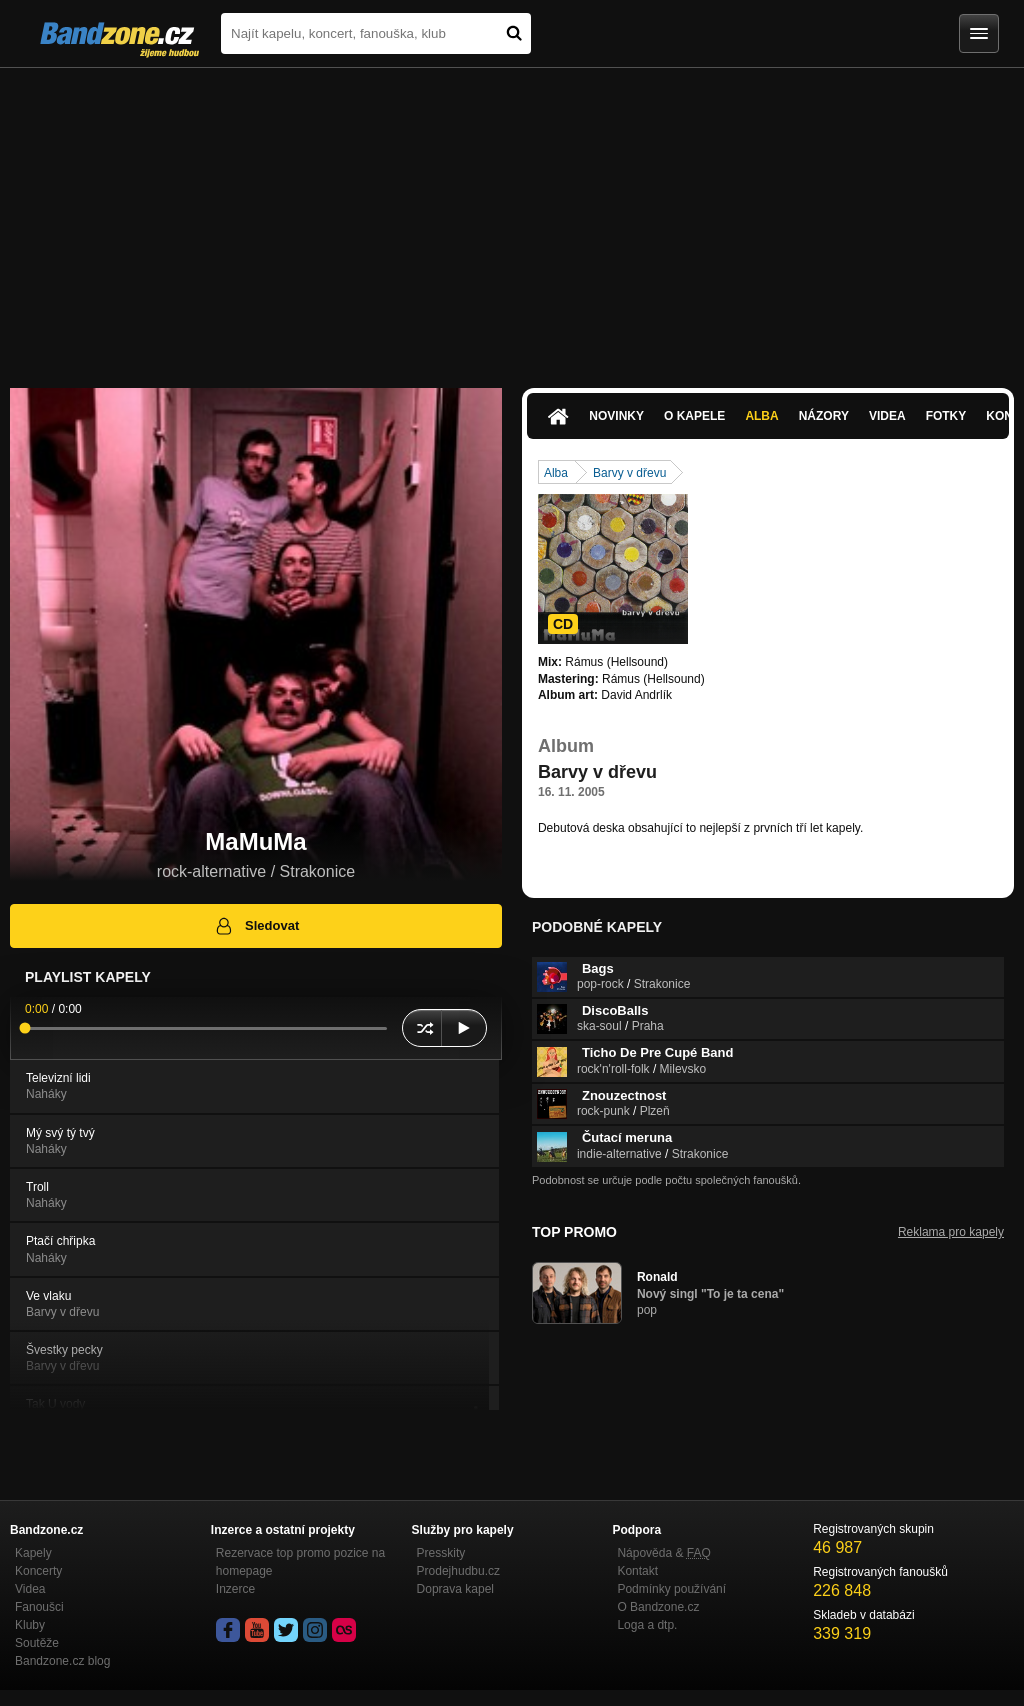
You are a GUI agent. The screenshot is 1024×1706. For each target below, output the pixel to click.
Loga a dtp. (647, 1625)
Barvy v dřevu (629, 473)
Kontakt (637, 1571)
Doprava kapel (455, 1589)
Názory (824, 416)
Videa (887, 416)
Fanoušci (39, 1607)
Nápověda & (663, 1553)
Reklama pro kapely (951, 1232)
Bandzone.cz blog (62, 1661)
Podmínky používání (671, 1589)
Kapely (33, 1553)
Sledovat (256, 926)
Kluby (30, 1625)
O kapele (694, 416)
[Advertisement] (512, 218)
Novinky (616, 416)
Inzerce (235, 1589)
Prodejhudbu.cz (458, 1571)
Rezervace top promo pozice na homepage (300, 1562)
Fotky (946, 416)
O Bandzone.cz (658, 1607)
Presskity (441, 1553)
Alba (761, 416)
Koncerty (38, 1571)
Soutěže (37, 1643)
